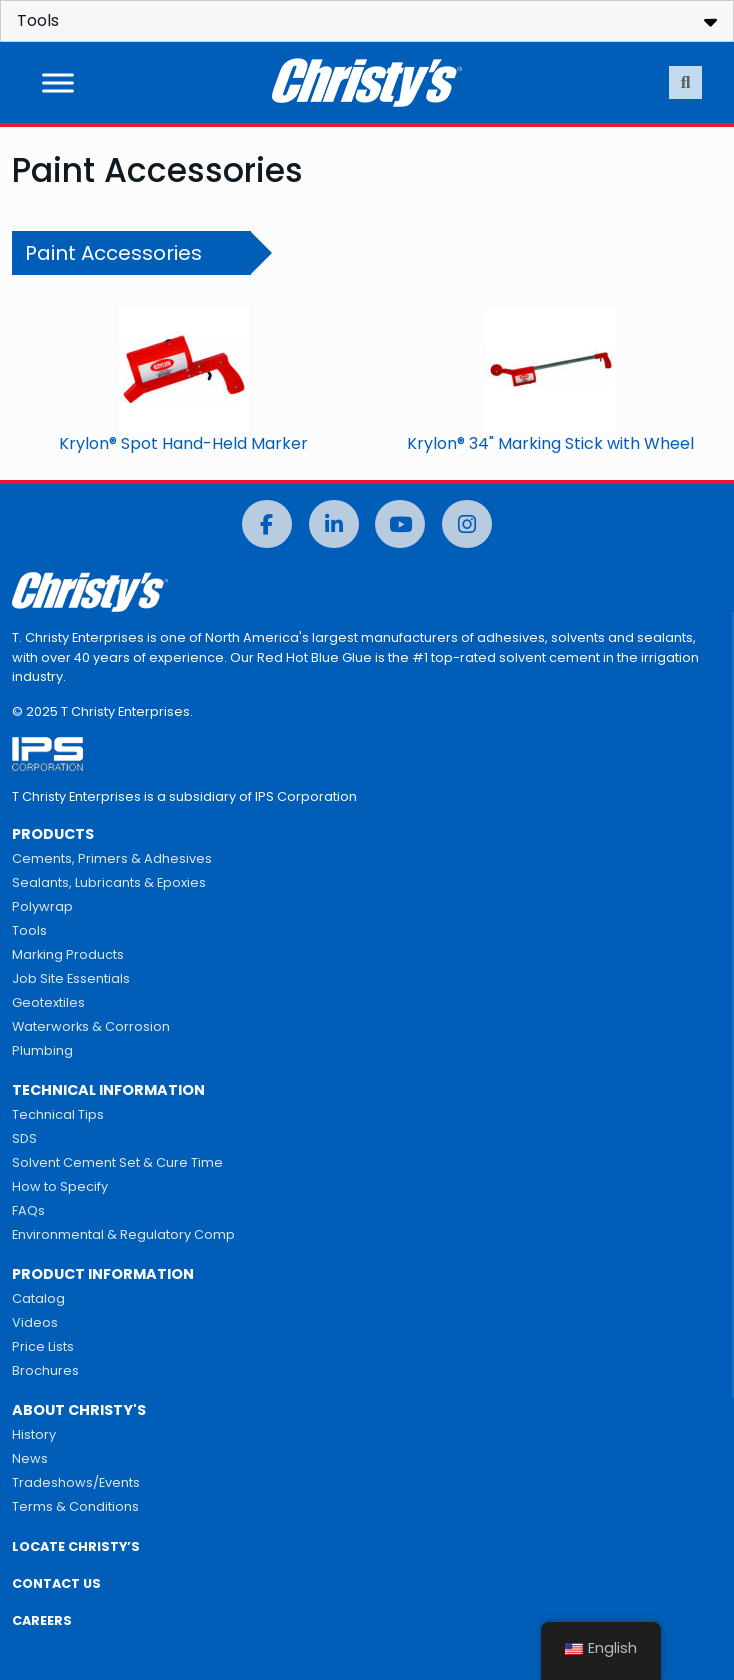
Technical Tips (58, 1114)
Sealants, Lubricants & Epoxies (109, 882)
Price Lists (43, 1346)
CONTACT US (56, 1583)
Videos (35, 1322)
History (34, 1434)
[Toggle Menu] (58, 82)
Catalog (38, 1298)
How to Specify (60, 1186)
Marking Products (68, 954)
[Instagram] (467, 524)
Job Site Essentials (71, 978)
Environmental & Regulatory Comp (123, 1234)
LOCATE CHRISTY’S (76, 1546)
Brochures (45, 1370)
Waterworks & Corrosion (91, 1026)
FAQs (28, 1210)
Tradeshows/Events (76, 1482)
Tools (29, 930)
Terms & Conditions (75, 1506)
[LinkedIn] (334, 524)
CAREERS (42, 1620)
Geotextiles (48, 1002)
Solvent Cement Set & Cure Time (117, 1162)
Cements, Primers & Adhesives (112, 858)
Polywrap (42, 906)
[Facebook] (267, 524)
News (30, 1458)
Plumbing (42, 1050)
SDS (24, 1138)
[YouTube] (400, 524)
